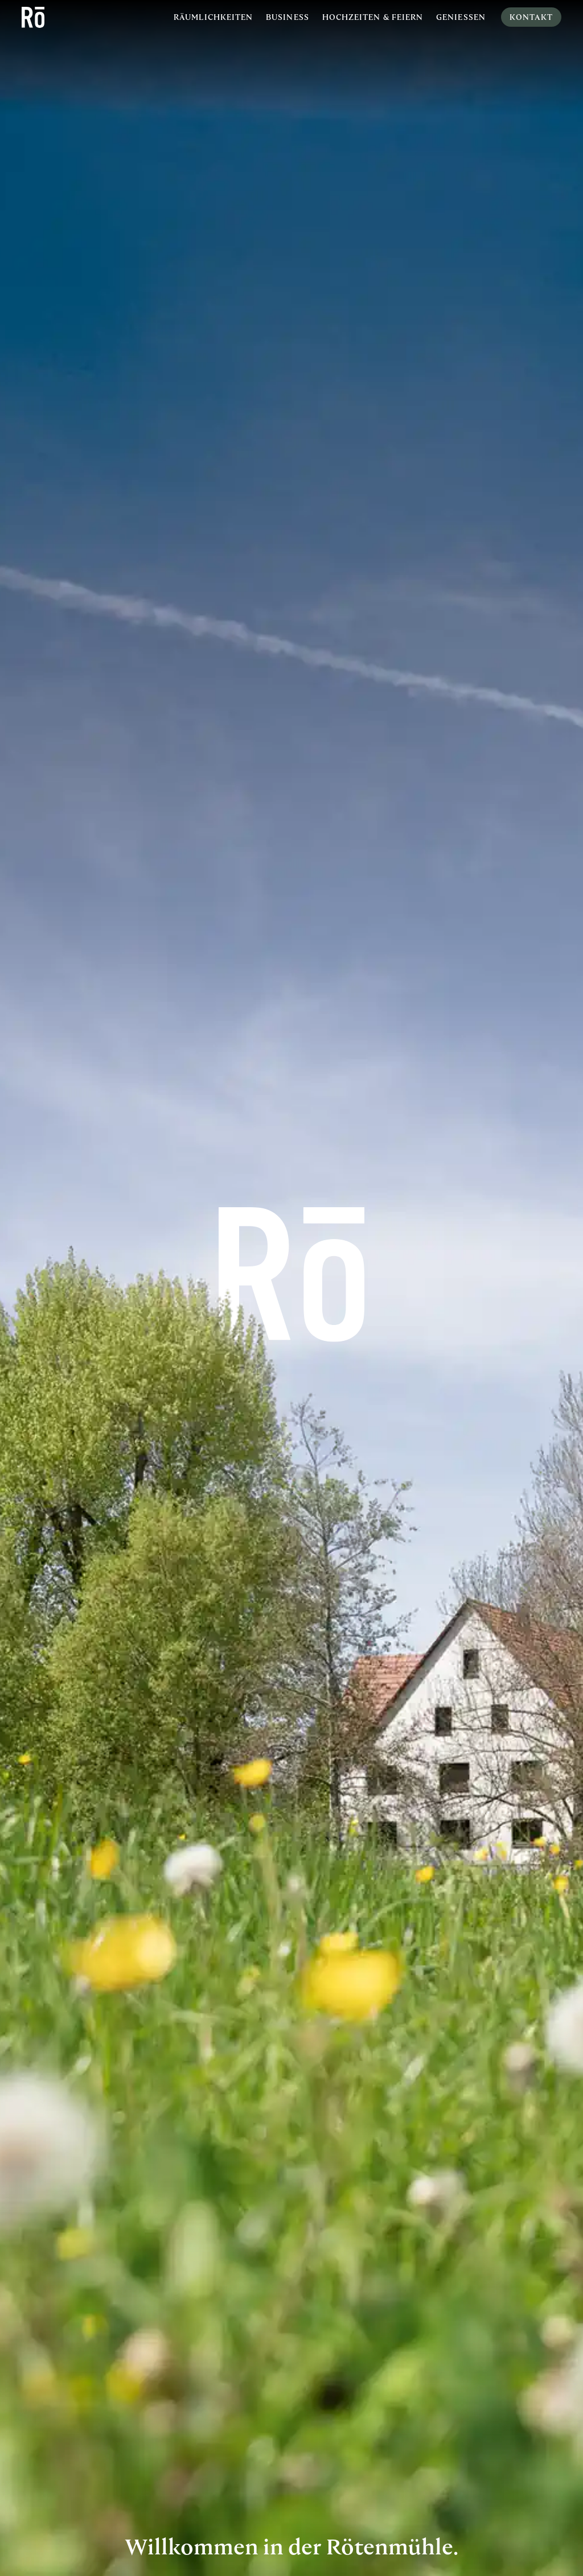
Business (287, 17)
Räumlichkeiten (213, 17)
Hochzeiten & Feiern (372, 17)
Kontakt (531, 17)
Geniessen (461, 17)
